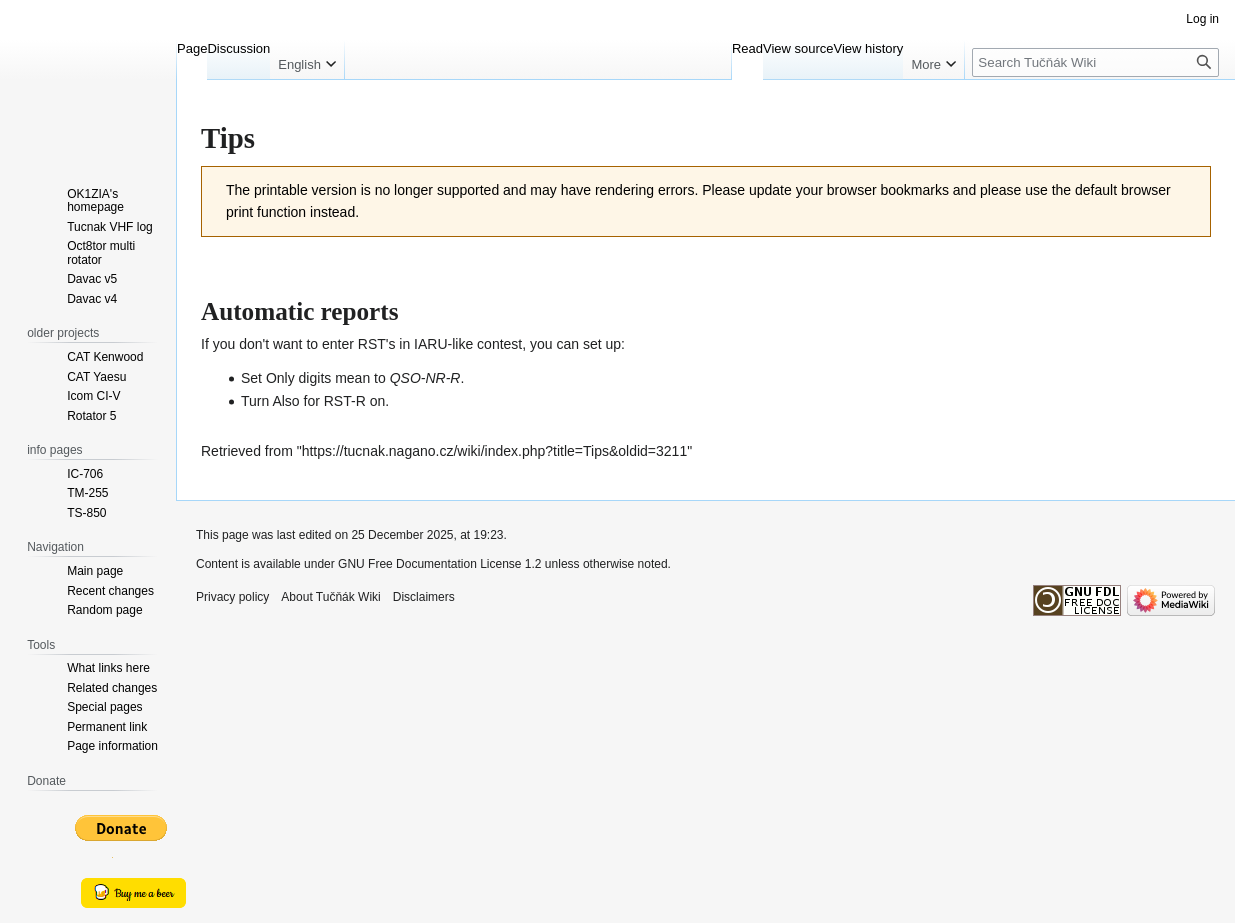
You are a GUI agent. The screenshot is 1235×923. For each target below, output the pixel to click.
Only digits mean (318, 378)
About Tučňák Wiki (330, 597)
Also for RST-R (318, 401)
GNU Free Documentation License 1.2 (439, 564)
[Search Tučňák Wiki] (1095, 62)
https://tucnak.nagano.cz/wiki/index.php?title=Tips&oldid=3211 (495, 451)
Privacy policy (232, 597)
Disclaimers (424, 597)
